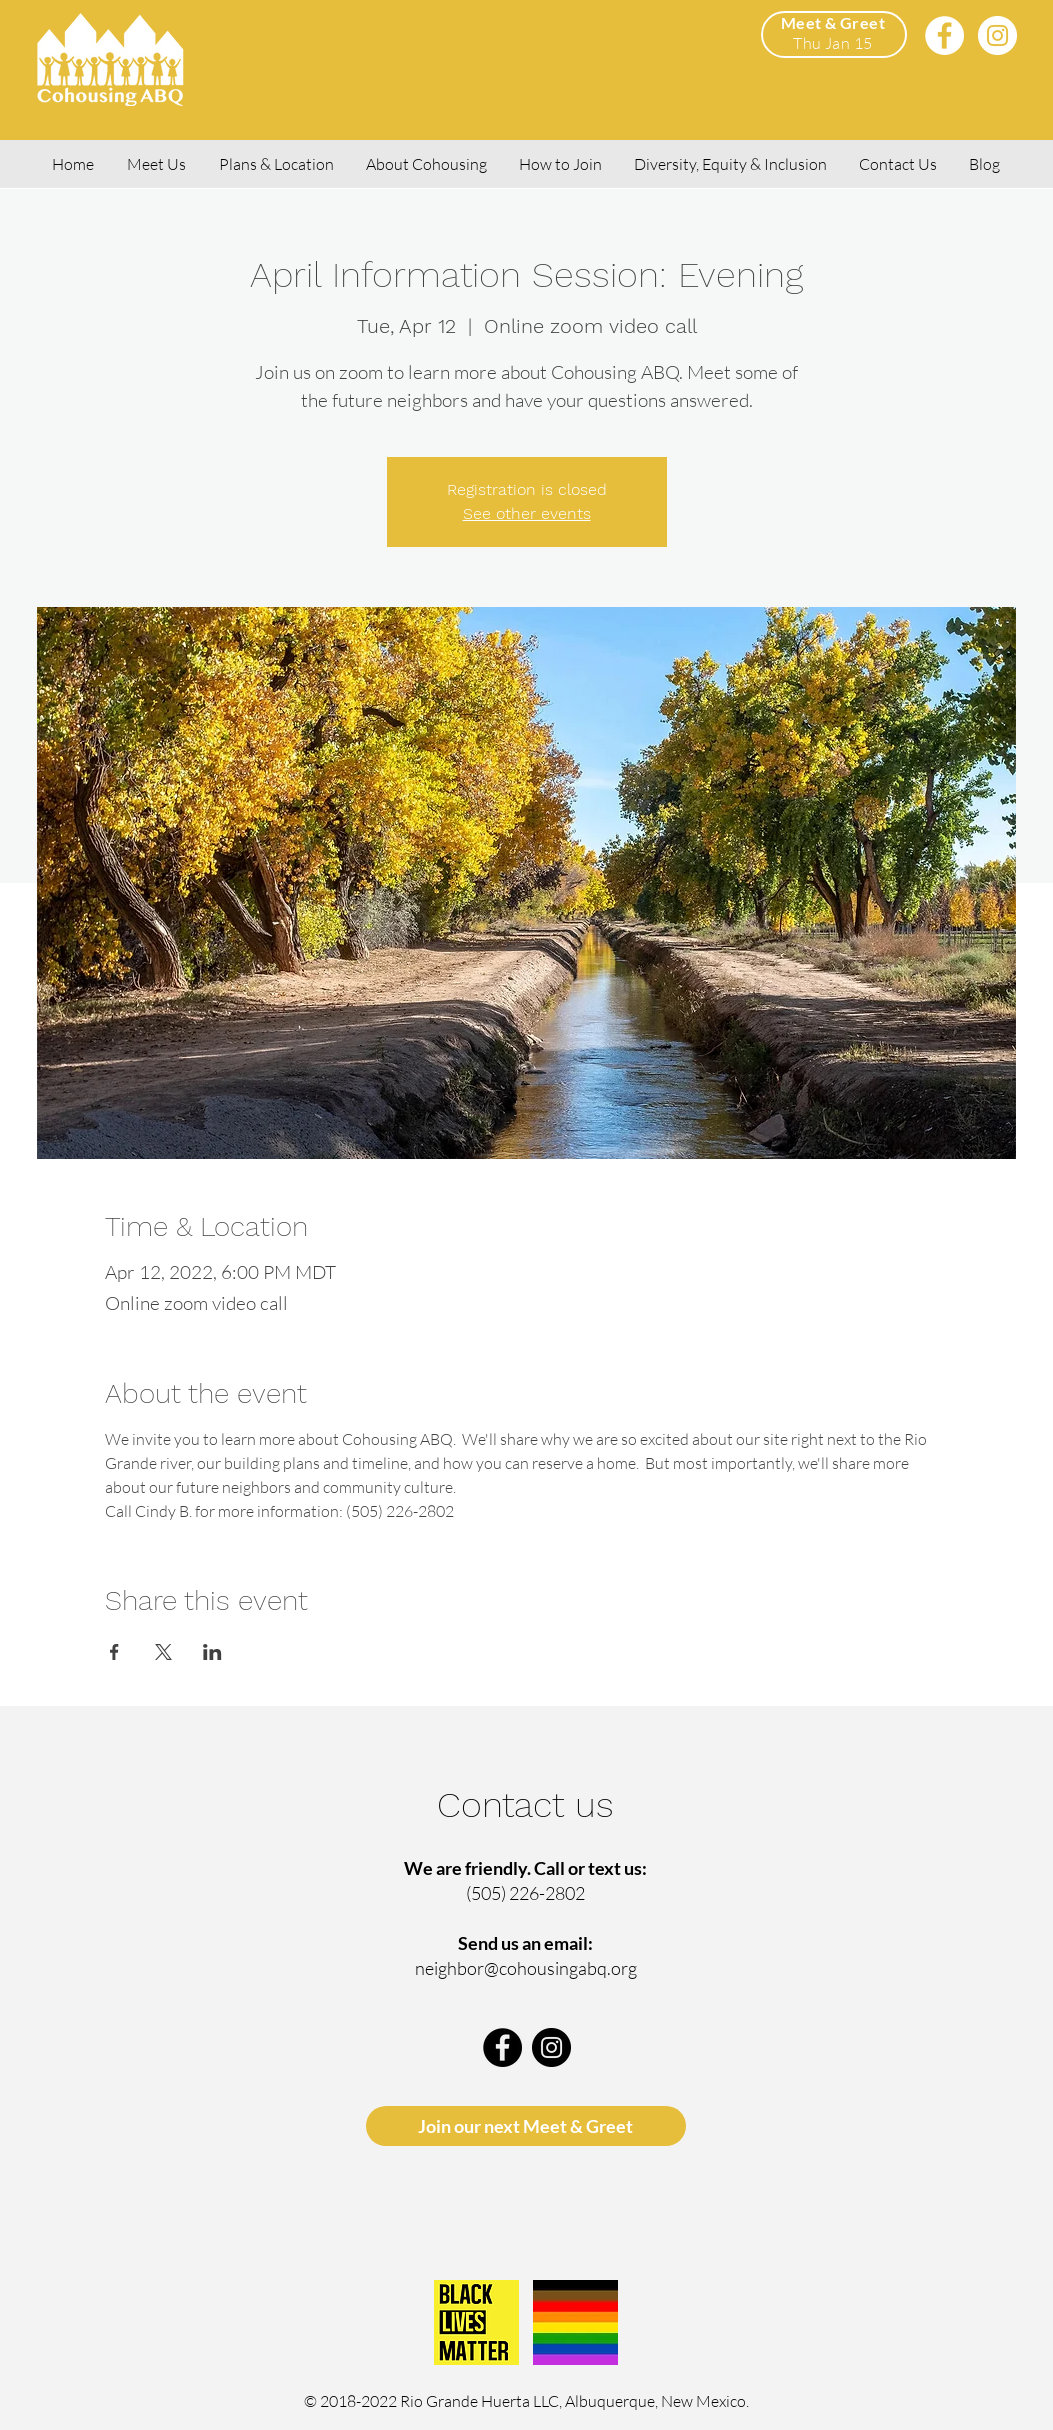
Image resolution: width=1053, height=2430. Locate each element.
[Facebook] (944, 35)
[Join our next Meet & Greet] (526, 2126)
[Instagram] (997, 35)
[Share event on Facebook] (114, 1652)
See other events (527, 513)
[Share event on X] (163, 1652)
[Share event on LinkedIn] (212, 1652)
